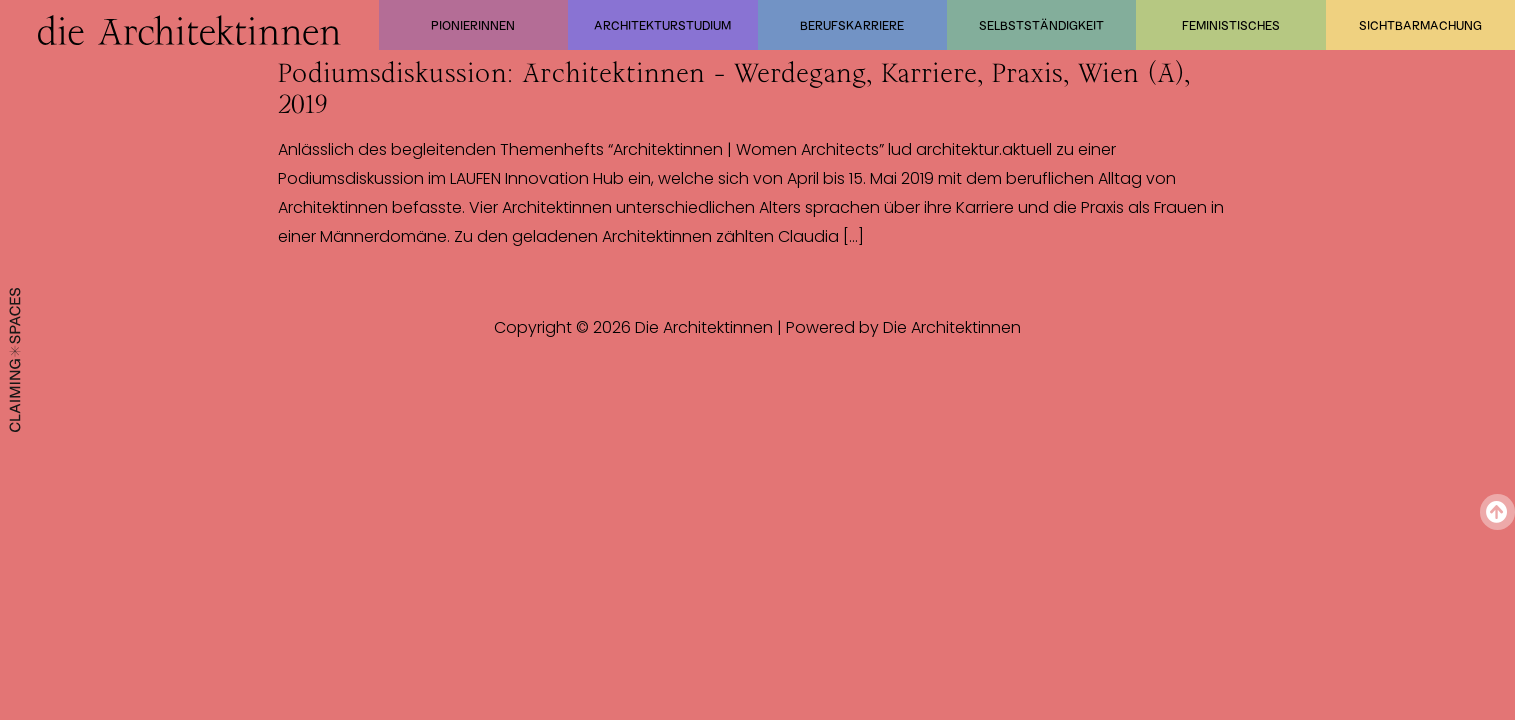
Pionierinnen (473, 25)
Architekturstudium (662, 25)
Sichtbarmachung (1420, 25)
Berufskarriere (852, 25)
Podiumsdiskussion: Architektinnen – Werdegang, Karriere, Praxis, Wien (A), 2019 (734, 88)
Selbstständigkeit (1041, 25)
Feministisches (1231, 25)
